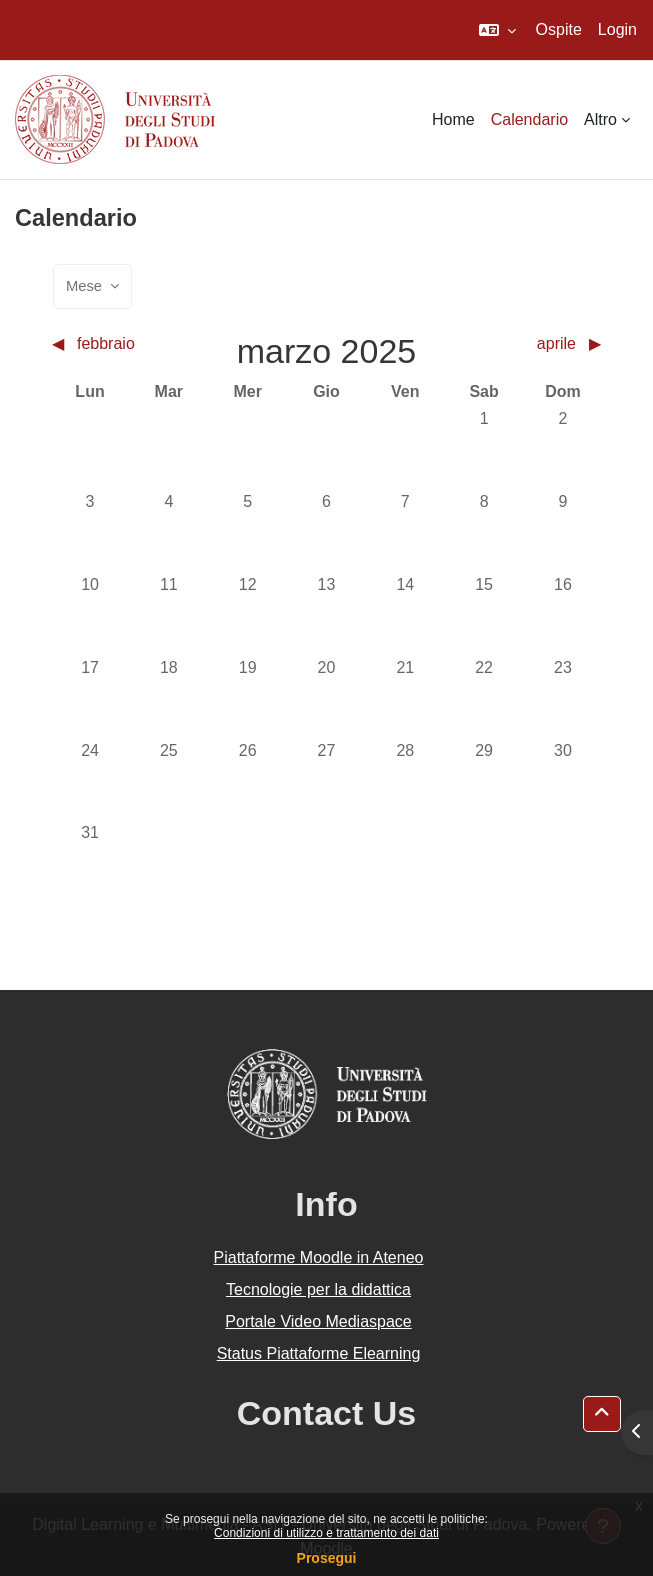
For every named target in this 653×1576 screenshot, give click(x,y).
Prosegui (327, 1558)
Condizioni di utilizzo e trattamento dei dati (326, 1533)
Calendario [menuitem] (529, 119)
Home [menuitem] (453, 119)
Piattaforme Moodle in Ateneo (319, 1257)
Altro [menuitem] (600, 119)
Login (617, 29)
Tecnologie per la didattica (318, 1289)
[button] (497, 30)
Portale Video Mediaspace (318, 1321)
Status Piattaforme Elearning (319, 1353)
